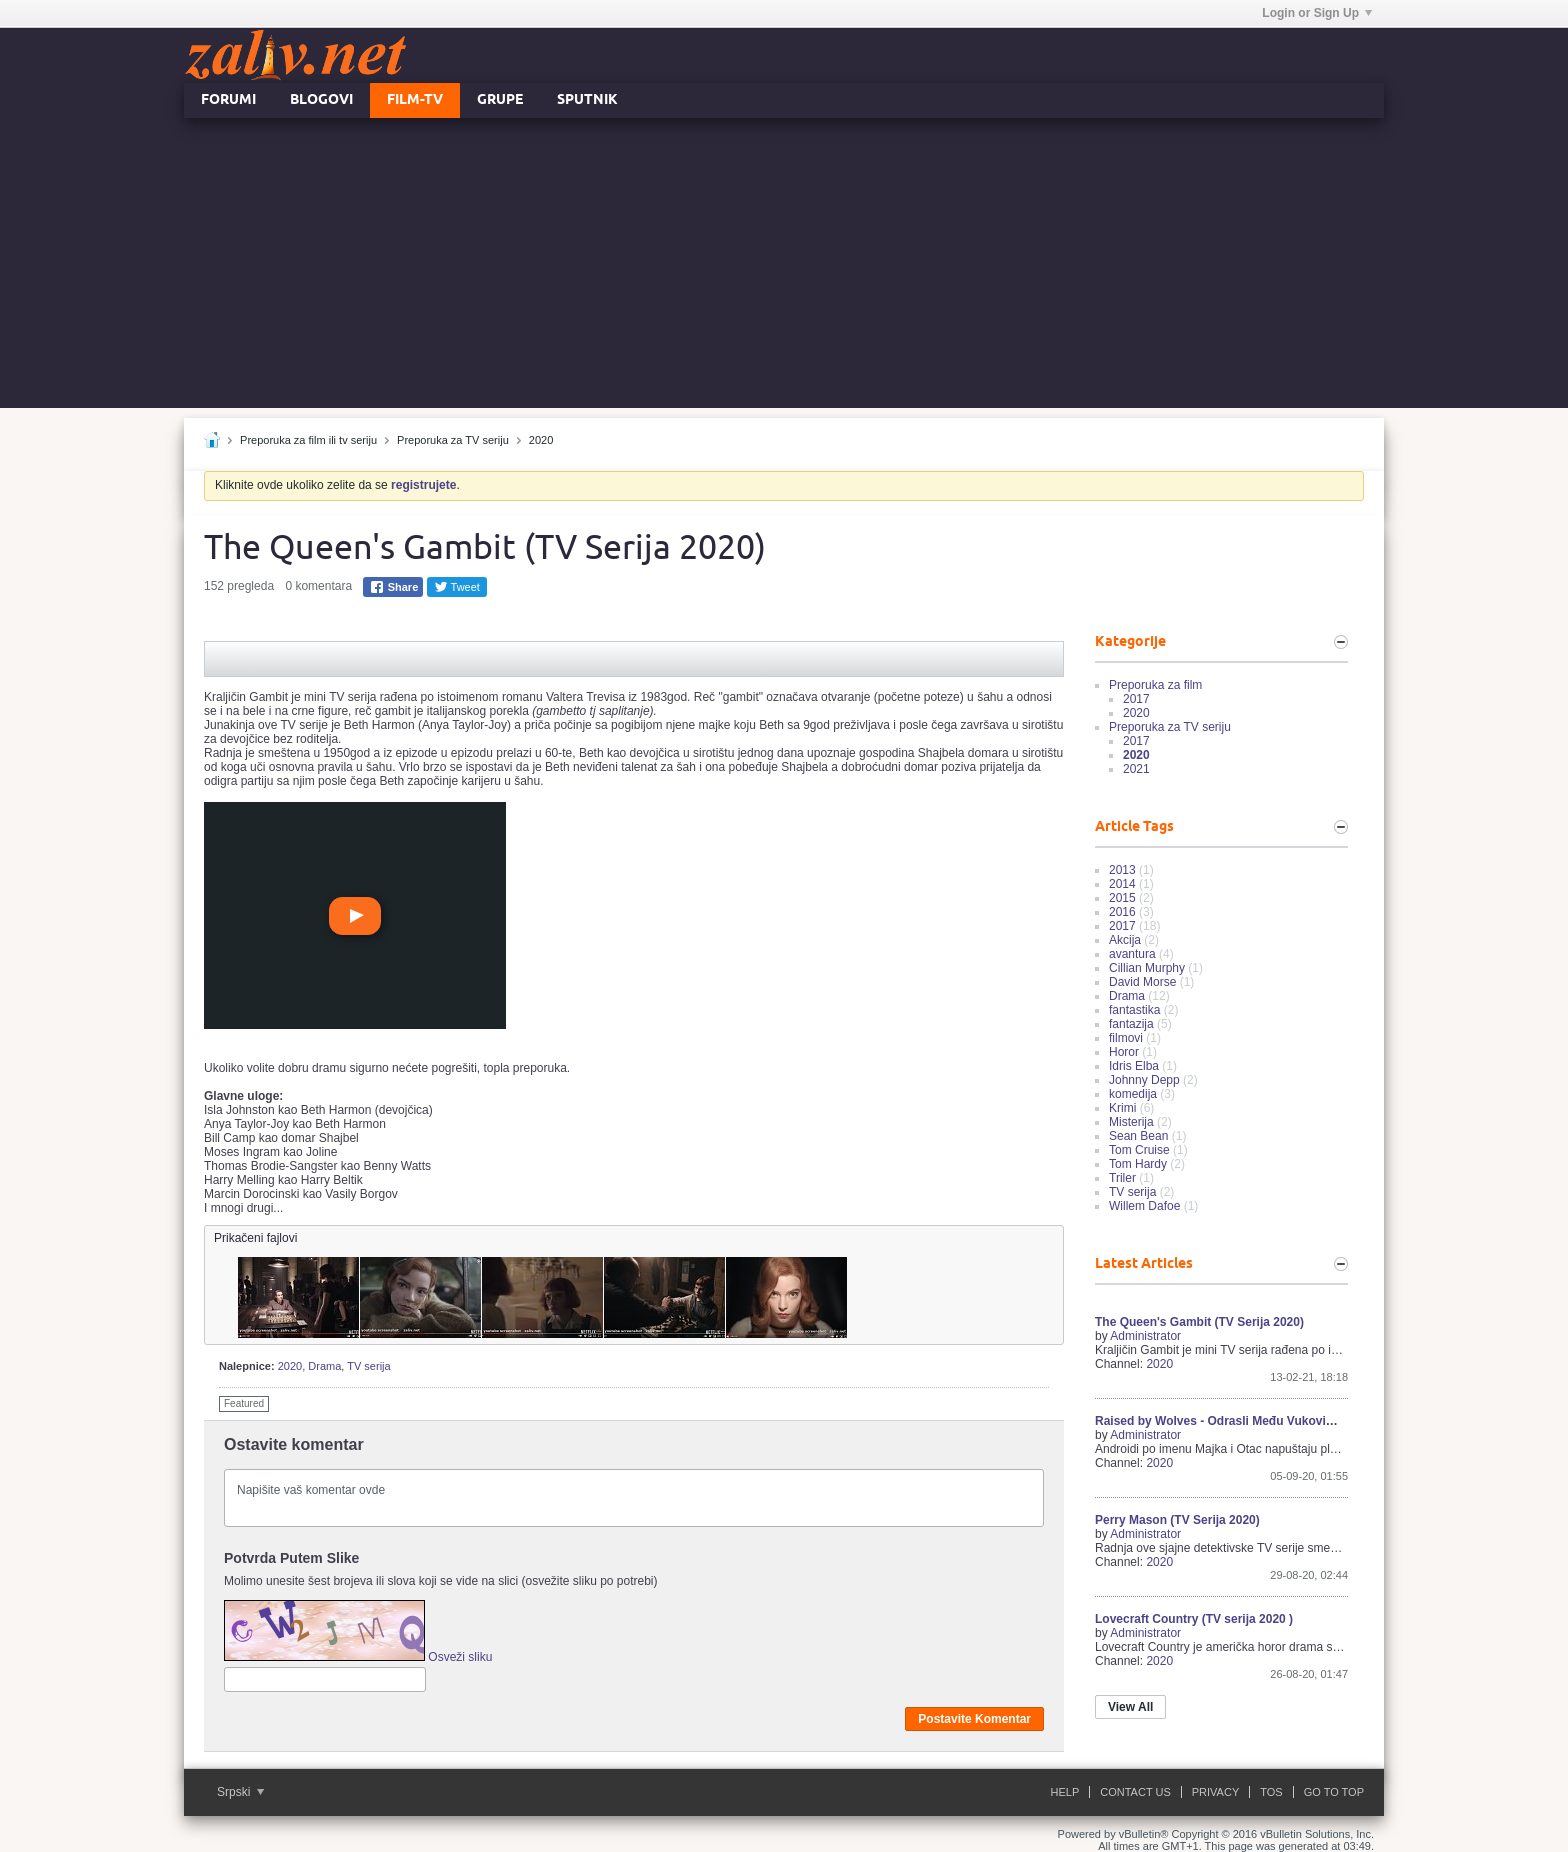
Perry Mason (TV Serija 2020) (1177, 1520)
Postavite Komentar (974, 1719)
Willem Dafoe (1144, 1206)
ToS (1271, 1792)
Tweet (457, 587)
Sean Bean (1138, 1136)
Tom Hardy (1138, 1164)
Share (394, 587)
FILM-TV (415, 100)
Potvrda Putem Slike (291, 1558)
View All (1130, 1707)
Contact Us (1135, 1792)
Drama (324, 1366)
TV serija (368, 1366)
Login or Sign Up (1317, 13)
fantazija (1131, 1024)
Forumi (228, 100)
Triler (1122, 1178)
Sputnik (587, 100)
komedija (1133, 1094)
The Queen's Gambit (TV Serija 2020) (1199, 1322)
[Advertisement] (784, 268)
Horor (1124, 1052)
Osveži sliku (460, 1657)
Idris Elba (1134, 1066)
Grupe (500, 100)
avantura (1132, 954)
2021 (1136, 769)
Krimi (1122, 1108)
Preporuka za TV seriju (453, 440)
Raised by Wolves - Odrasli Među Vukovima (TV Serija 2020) (1265, 1421)
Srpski (240, 1792)
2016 (1122, 912)
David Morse (1142, 982)
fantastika (1134, 1010)
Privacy (1215, 1792)
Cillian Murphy (1147, 968)
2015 (1122, 898)
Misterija (1131, 1122)
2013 (1122, 870)
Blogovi (321, 100)
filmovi (1126, 1038)
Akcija (1125, 940)
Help (1065, 1792)
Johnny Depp (1144, 1080)
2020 (541, 440)
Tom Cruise (1139, 1150)
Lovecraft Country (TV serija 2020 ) (1194, 1619)
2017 (1136, 699)
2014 (1122, 884)
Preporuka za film (1155, 685)
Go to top (1334, 1792)
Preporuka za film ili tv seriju (308, 440)
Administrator (1145, 1336)
